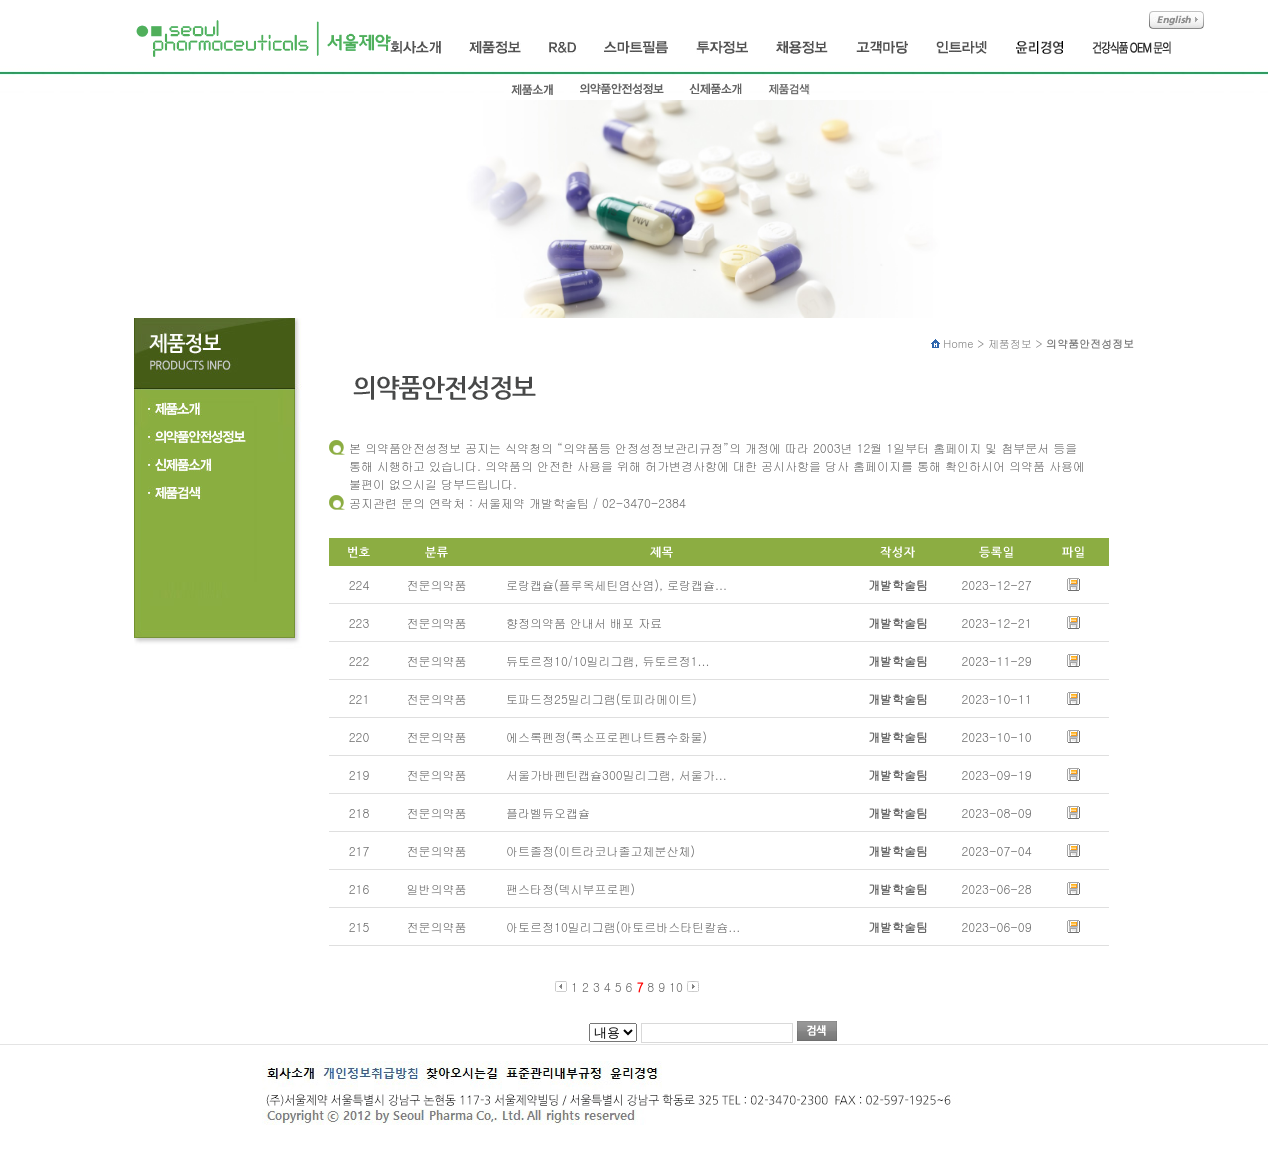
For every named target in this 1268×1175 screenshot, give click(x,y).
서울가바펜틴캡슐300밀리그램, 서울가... (610, 774)
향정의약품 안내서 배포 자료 (578, 622)
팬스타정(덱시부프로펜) (564, 888)
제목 (613, 1032)
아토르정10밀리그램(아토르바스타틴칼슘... (617, 926)
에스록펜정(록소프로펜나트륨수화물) (600, 736)
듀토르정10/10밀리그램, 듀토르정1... (601, 660)
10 (676, 986)
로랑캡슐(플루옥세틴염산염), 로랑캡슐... (610, 584)
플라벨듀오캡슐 (542, 812)
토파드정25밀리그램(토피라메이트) (595, 698)
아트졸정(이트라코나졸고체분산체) (594, 850)
